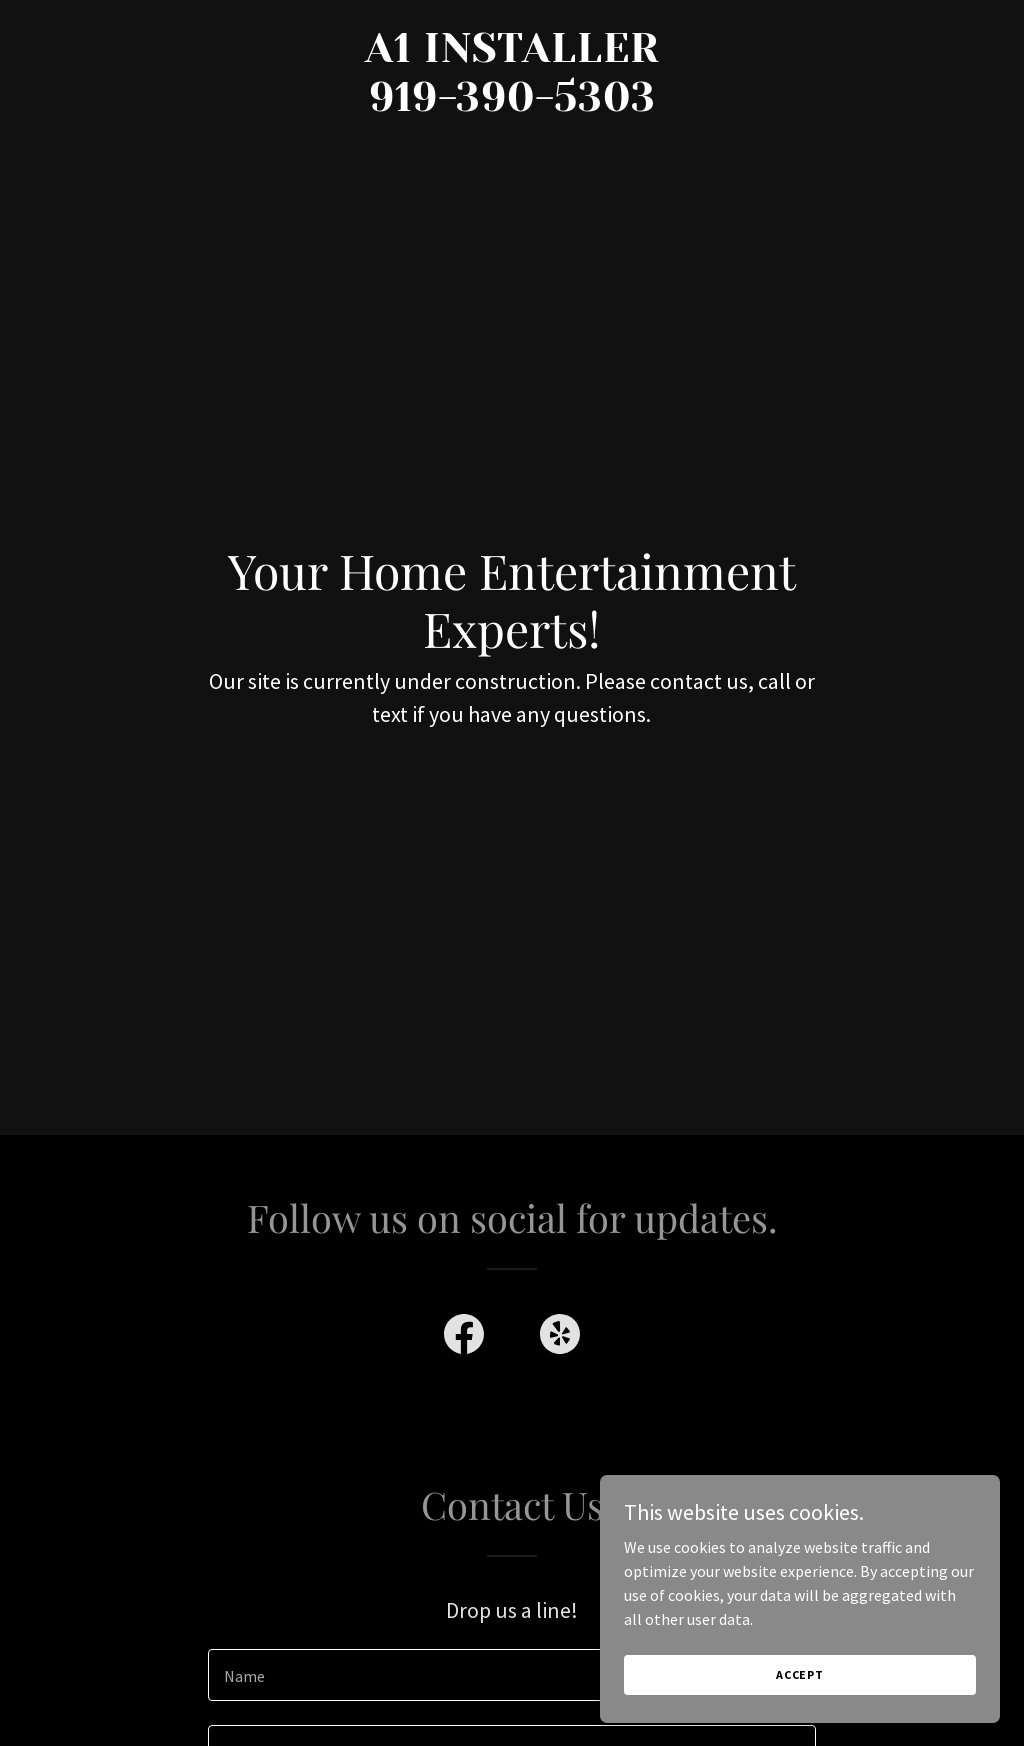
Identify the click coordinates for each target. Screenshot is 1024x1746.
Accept (800, 1674)
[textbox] (512, 1675)
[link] (512, 105)
